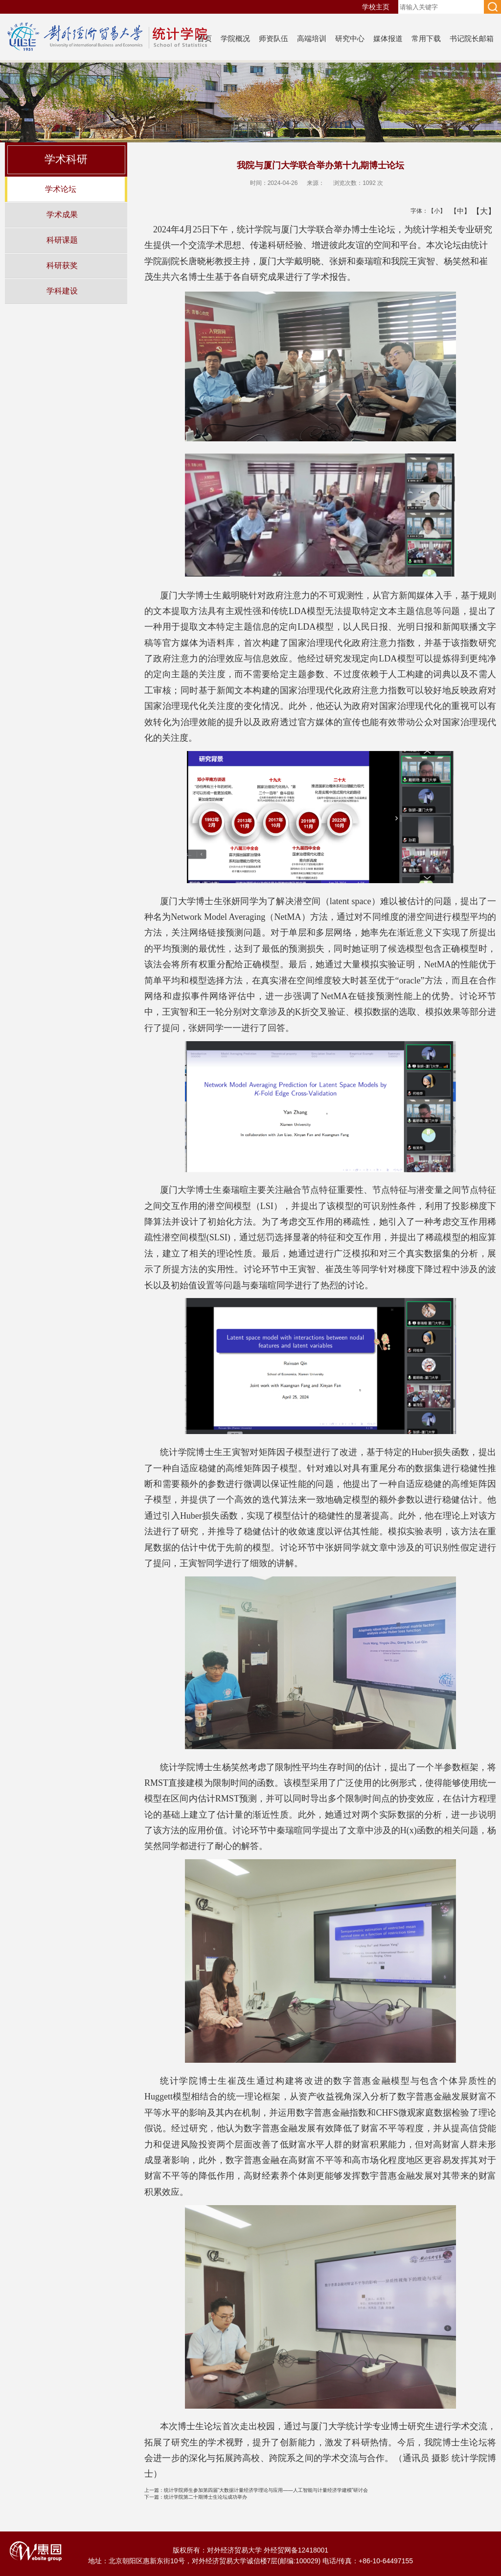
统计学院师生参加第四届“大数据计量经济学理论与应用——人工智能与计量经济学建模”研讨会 (256, 2490)
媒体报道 (388, 38)
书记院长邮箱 (472, 38)
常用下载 (426, 38)
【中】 (456, 211)
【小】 (434, 210)
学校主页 (375, 7)
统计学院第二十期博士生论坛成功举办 (195, 2497)
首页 (204, 38)
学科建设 (62, 290)
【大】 (478, 210)
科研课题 (62, 239)
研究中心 (349, 38)
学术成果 (62, 214)
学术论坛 (60, 188)
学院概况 (235, 38)
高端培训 (311, 38)
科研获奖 (62, 265)
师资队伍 (273, 38)
